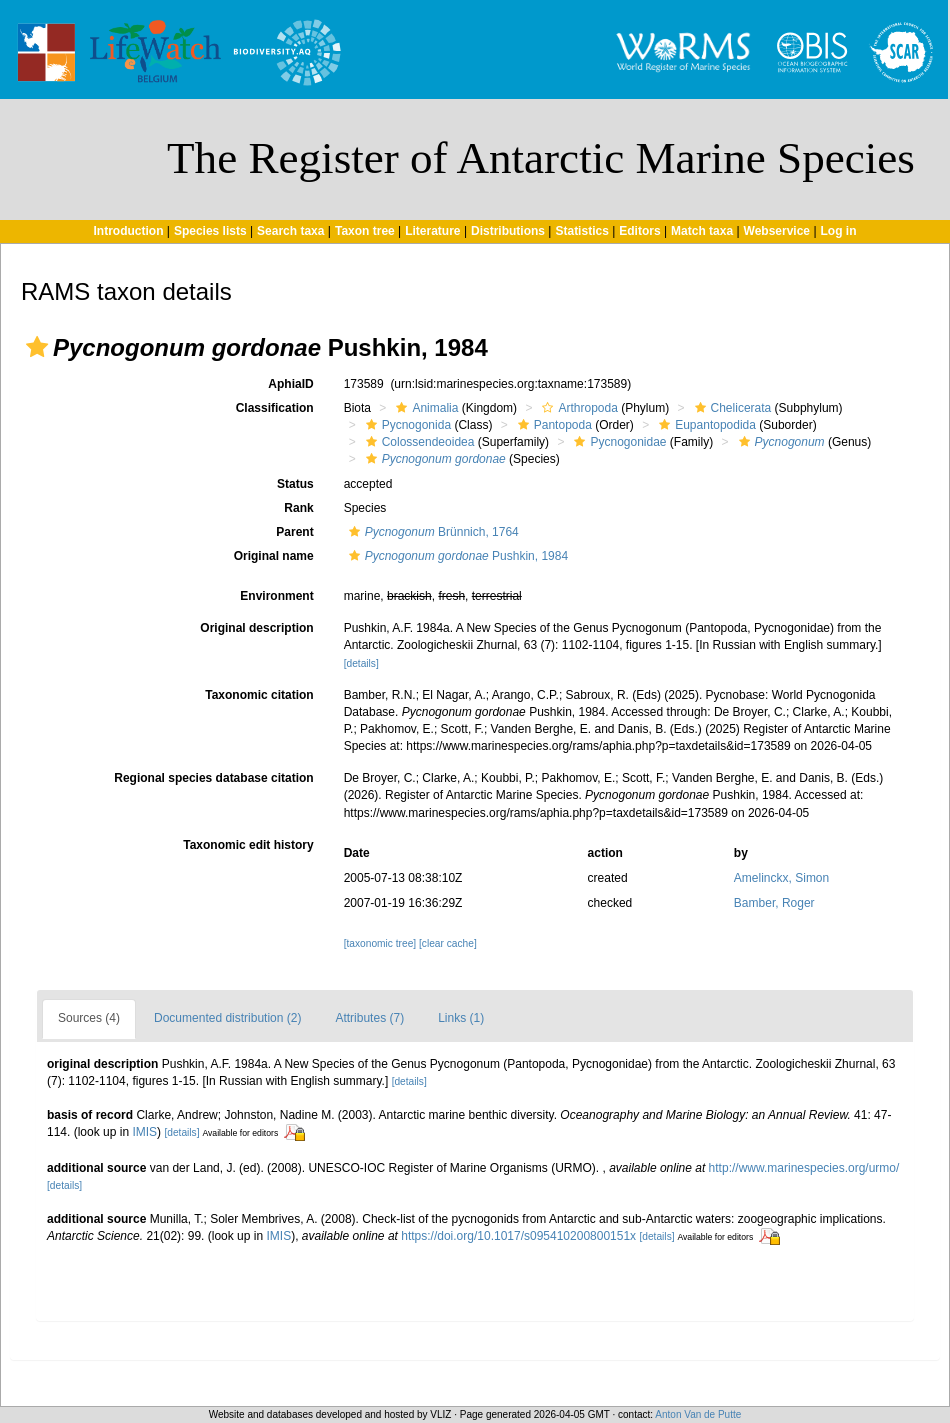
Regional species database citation (213, 778)
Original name (274, 556)
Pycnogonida (406, 425)
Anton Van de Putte (698, 1414)
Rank (298, 508)
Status (295, 484)
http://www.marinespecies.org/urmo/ (804, 1168)
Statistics (581, 231)
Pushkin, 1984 (456, 556)
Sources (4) (89, 1018)
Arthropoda (577, 408)
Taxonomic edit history (248, 845)
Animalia (424, 408)
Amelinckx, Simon (781, 878)
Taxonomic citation (259, 695)
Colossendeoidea (418, 442)
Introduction (128, 231)
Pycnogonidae (617, 442)
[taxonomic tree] (380, 943)
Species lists (210, 231)
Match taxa (702, 231)
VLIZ (440, 1414)
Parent (294, 532)
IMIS (144, 1132)
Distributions (508, 231)
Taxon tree (365, 231)
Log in (839, 231)
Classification (275, 408)
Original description (256, 628)
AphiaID (290, 384)
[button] (37, 347)
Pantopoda (552, 425)
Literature (432, 231)
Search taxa (290, 231)
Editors (639, 231)
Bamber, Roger (774, 903)
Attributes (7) (369, 1018)
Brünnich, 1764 (431, 532)
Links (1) (461, 1018)
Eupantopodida (705, 425)
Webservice (777, 231)
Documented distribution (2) (227, 1018)
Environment (276, 596)
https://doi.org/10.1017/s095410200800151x (518, 1236)
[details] (361, 663)
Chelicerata (731, 408)
